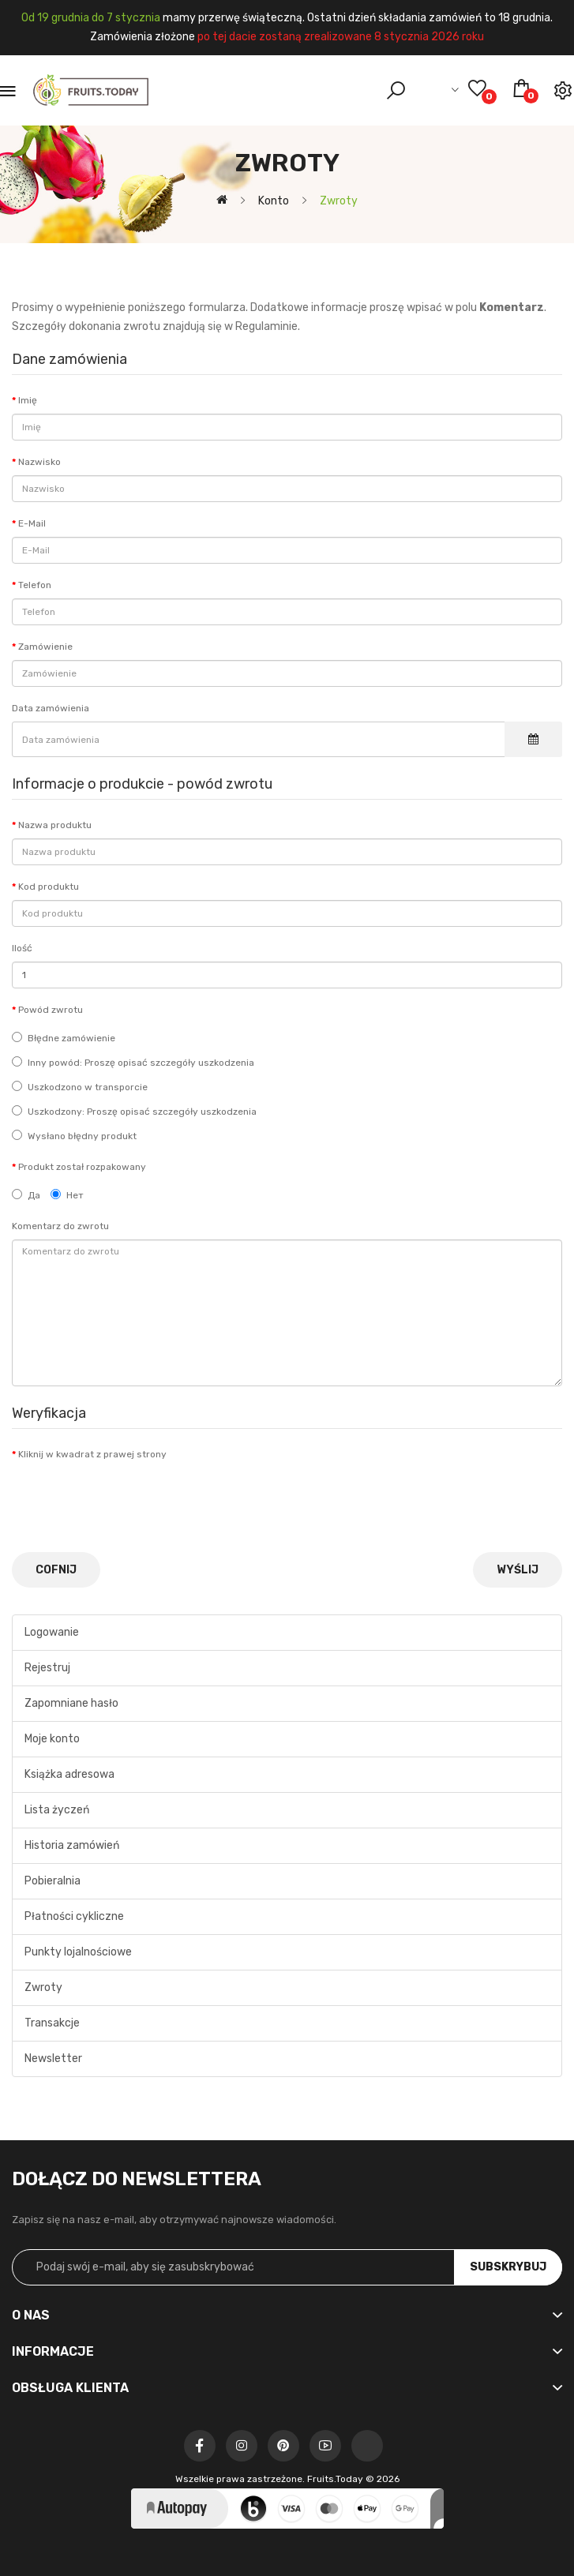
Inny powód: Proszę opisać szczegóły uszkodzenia (133, 1062)
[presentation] (132, 1498)
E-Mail (32, 523)
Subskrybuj (508, 2267)
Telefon (34, 585)
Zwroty (337, 201)
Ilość (22, 948)
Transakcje (52, 2023)
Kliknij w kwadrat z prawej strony (92, 1454)
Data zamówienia (50, 708)
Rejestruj (47, 1667)
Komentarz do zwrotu (60, 1226)
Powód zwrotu (50, 1009)
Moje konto (52, 1738)
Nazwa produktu (55, 825)
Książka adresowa (69, 1774)
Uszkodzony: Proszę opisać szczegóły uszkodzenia (134, 1111)
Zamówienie (45, 646)
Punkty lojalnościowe (78, 1952)
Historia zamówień (71, 1845)
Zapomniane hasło (71, 1703)
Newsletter (53, 2058)
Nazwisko (39, 461)
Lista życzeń (56, 1810)
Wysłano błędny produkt (74, 1136)
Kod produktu (48, 886)
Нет (67, 1195)
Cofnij (56, 1570)
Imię (27, 400)
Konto (272, 201)
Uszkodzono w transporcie (80, 1087)
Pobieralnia (52, 1881)
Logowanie (51, 1632)
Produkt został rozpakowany (82, 1166)
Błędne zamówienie (63, 1038)
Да (26, 1195)
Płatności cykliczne (74, 1916)
